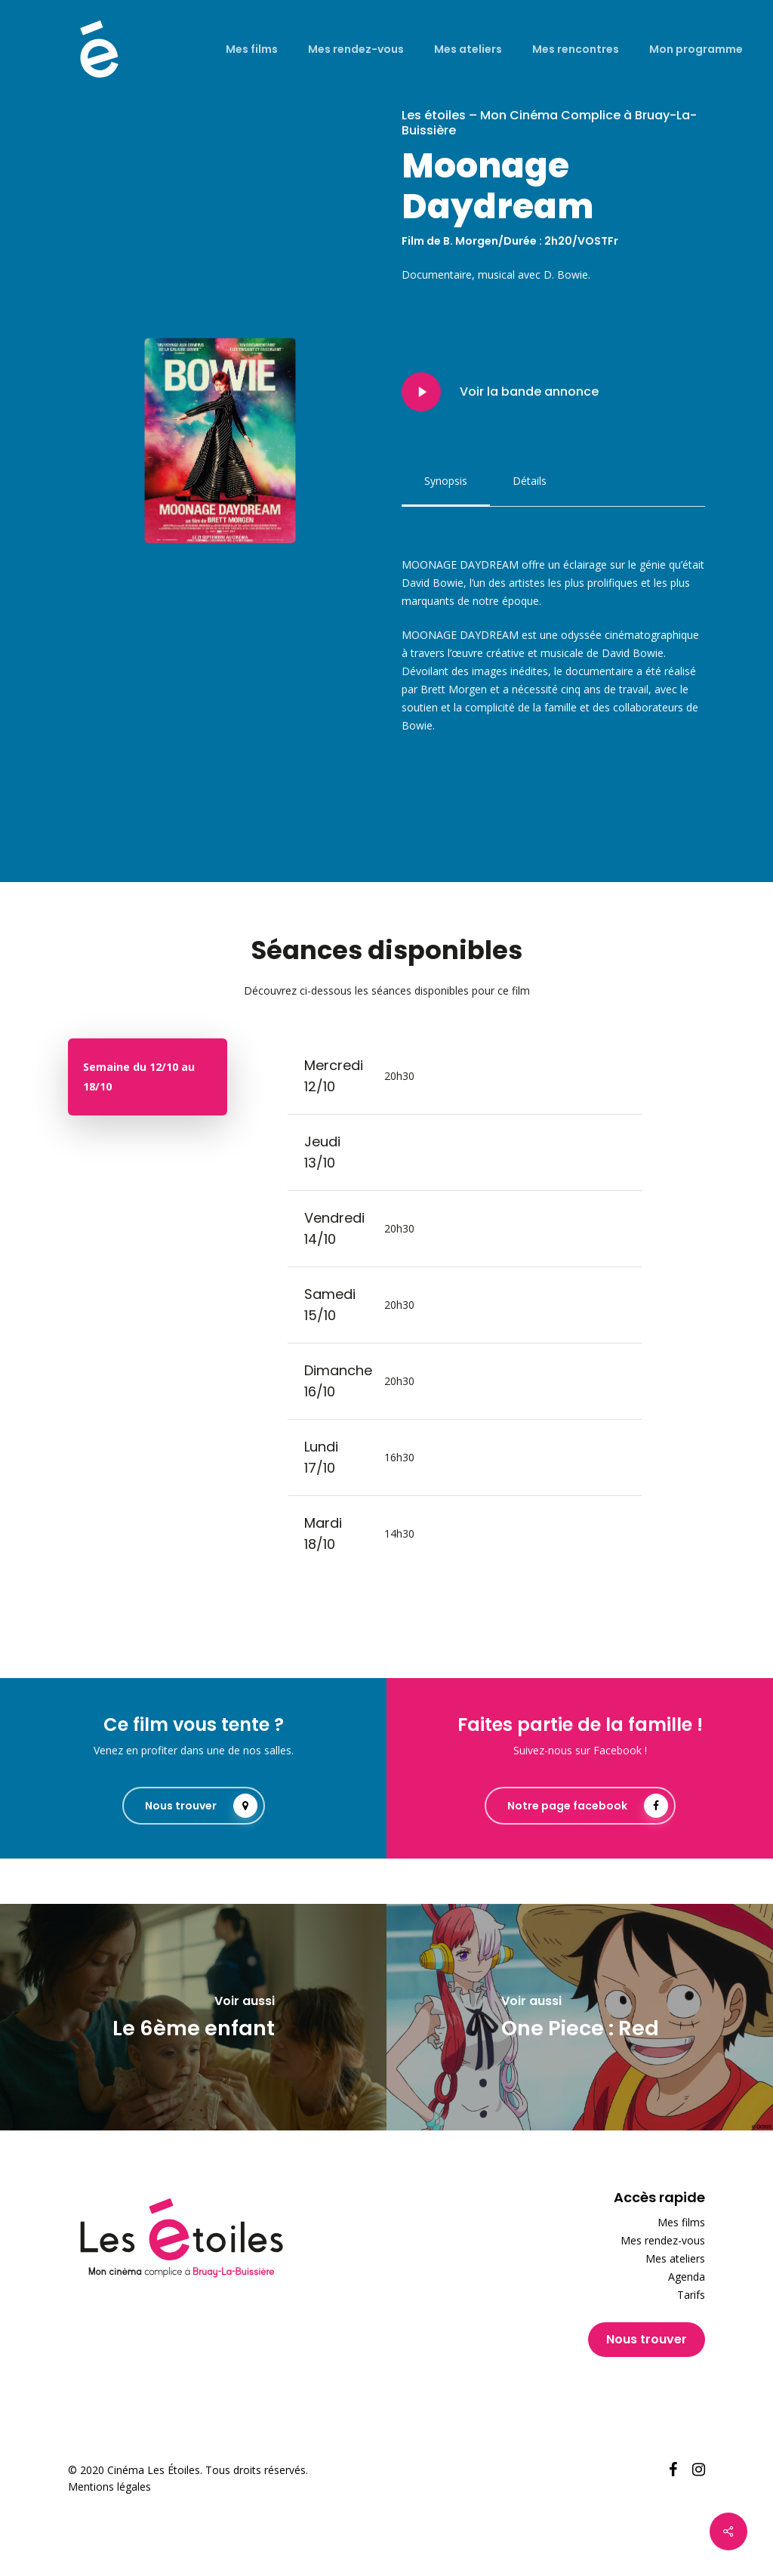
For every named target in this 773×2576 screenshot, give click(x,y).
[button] (446, 481)
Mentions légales (109, 2486)
